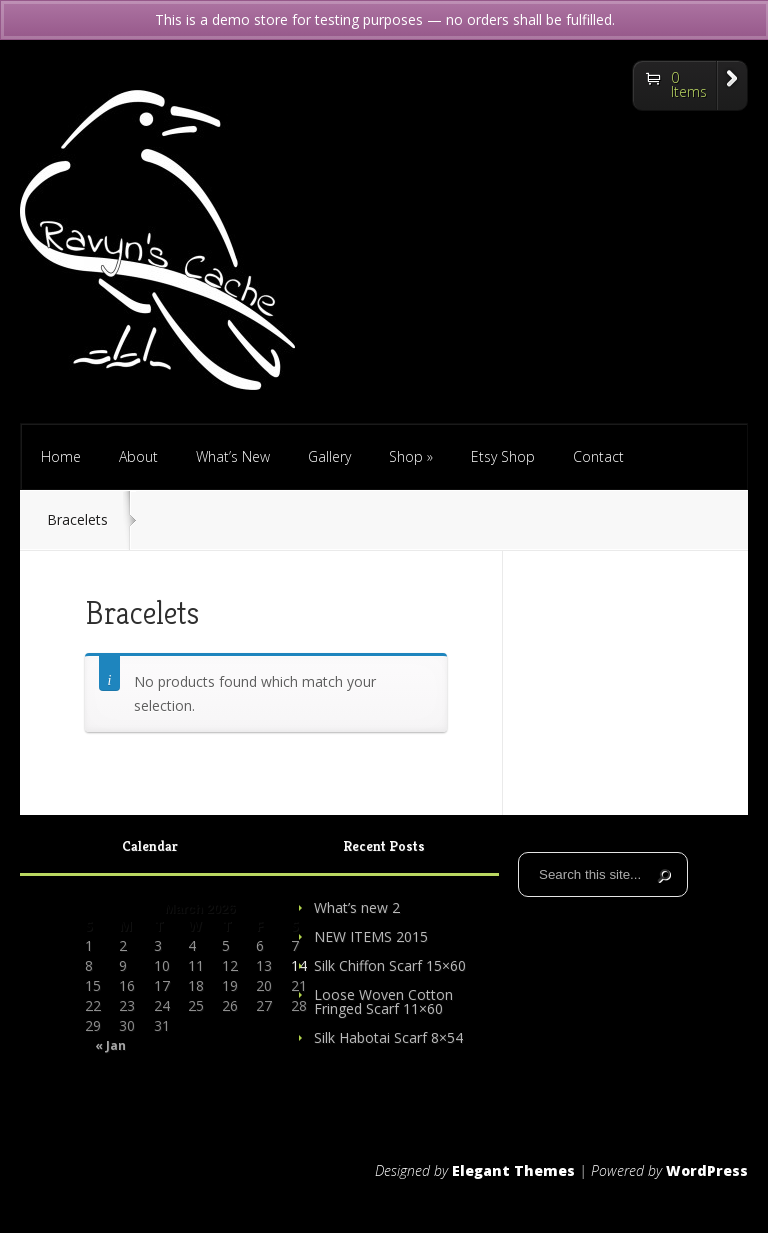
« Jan (110, 1046)
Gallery (329, 456)
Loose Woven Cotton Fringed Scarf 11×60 (383, 1001)
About (138, 456)
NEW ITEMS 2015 (371, 936)
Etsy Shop (503, 456)
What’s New (233, 456)
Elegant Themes (513, 1170)
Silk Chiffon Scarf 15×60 (390, 965)
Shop (411, 456)
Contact (598, 456)
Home (61, 456)
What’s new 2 (357, 907)
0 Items (689, 84)
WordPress (707, 1170)
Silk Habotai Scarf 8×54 (388, 1037)
